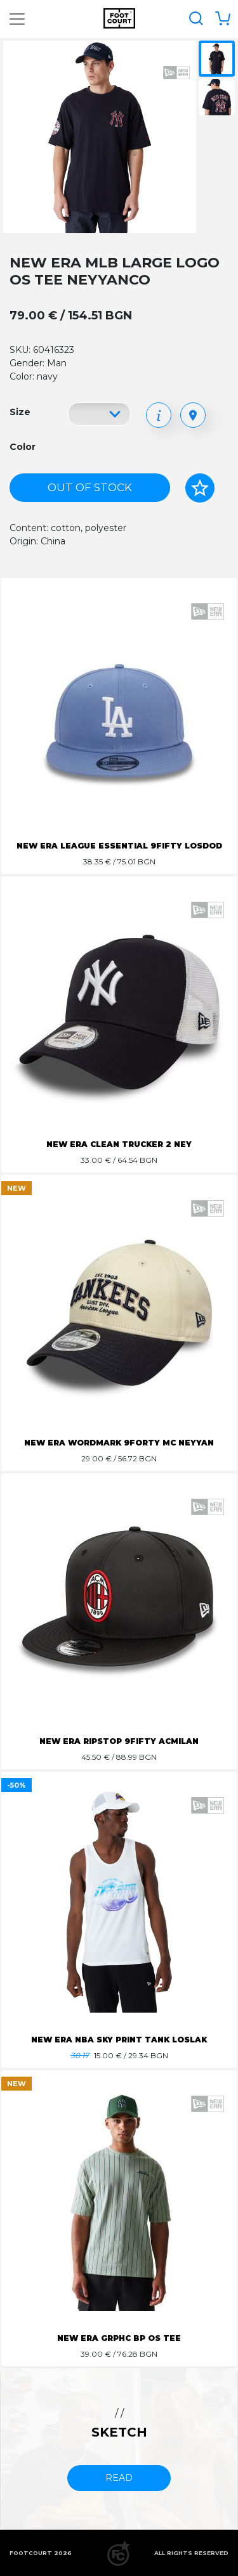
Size (20, 412)
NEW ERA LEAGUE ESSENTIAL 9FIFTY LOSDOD (119, 845)
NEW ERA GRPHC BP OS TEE (119, 2338)
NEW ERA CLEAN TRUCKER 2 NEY (119, 1144)
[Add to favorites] (200, 488)
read (119, 2477)
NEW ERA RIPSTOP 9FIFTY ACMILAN (119, 1741)
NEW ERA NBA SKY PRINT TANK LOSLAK (119, 2039)
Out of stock (90, 487)
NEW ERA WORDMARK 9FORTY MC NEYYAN (119, 1442)
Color (23, 446)
